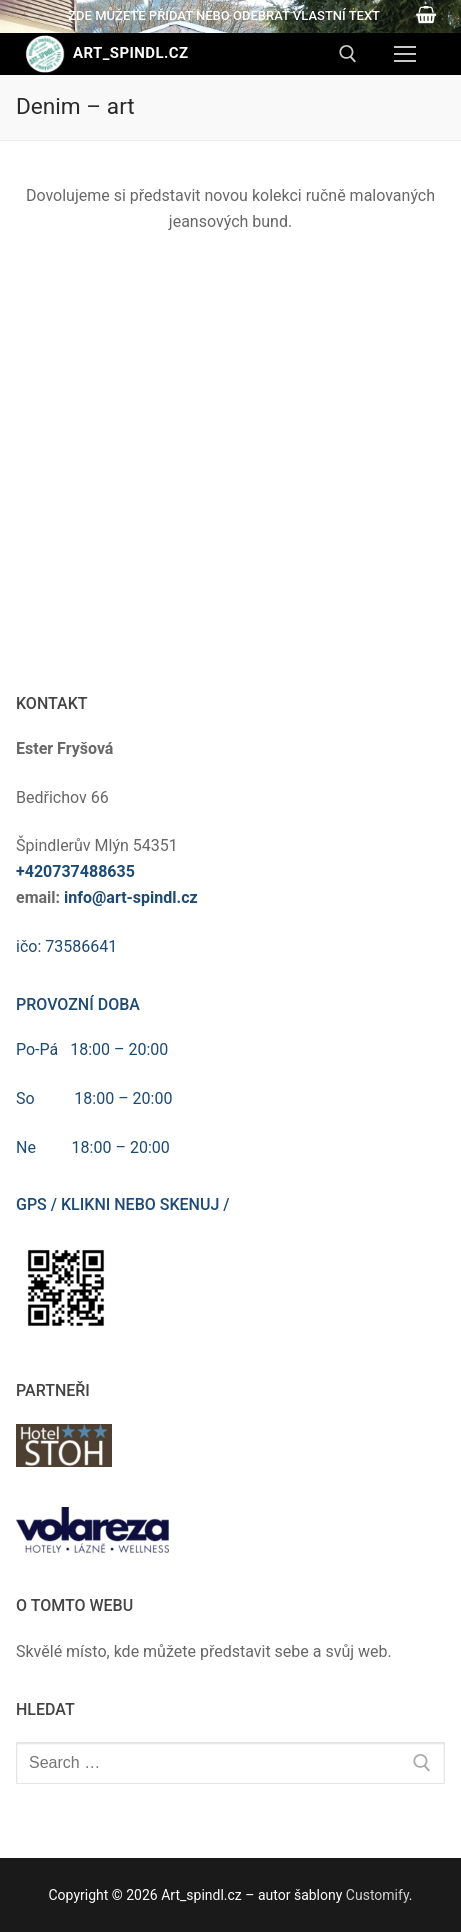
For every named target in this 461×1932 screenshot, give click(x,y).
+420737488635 (75, 871)
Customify (377, 1895)
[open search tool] (348, 54)
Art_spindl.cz (130, 53)
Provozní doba (78, 1004)
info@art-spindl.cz (131, 897)
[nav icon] (405, 54)
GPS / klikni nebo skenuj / (123, 1204)
